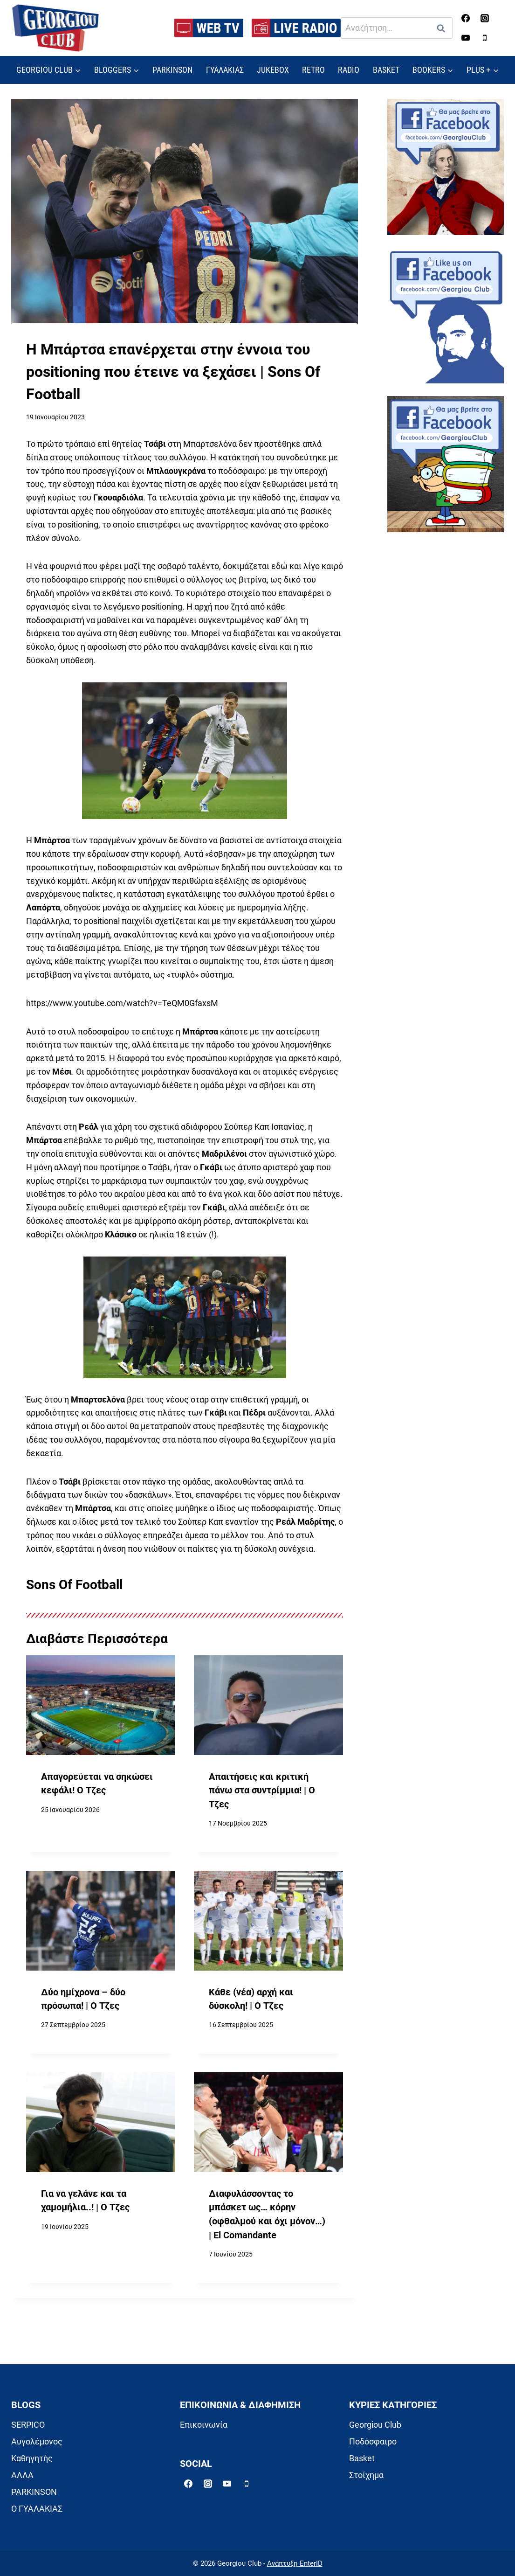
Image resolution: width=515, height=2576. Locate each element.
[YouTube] (465, 37)
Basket (362, 2458)
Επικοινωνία (203, 2425)
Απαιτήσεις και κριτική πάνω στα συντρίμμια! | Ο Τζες (262, 1790)
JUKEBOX (273, 70)
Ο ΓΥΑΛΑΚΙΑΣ (36, 2509)
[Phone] (484, 37)
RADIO (348, 70)
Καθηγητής (32, 2458)
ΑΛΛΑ (22, 2475)
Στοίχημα (366, 2475)
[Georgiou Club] (55, 28)
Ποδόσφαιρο (373, 2441)
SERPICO (28, 2425)
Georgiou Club (375, 2425)
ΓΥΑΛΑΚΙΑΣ (225, 70)
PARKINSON (172, 70)
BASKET (386, 70)
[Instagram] (484, 18)
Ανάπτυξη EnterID (295, 2563)
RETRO (313, 70)
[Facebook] (465, 18)
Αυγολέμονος (36, 2441)
